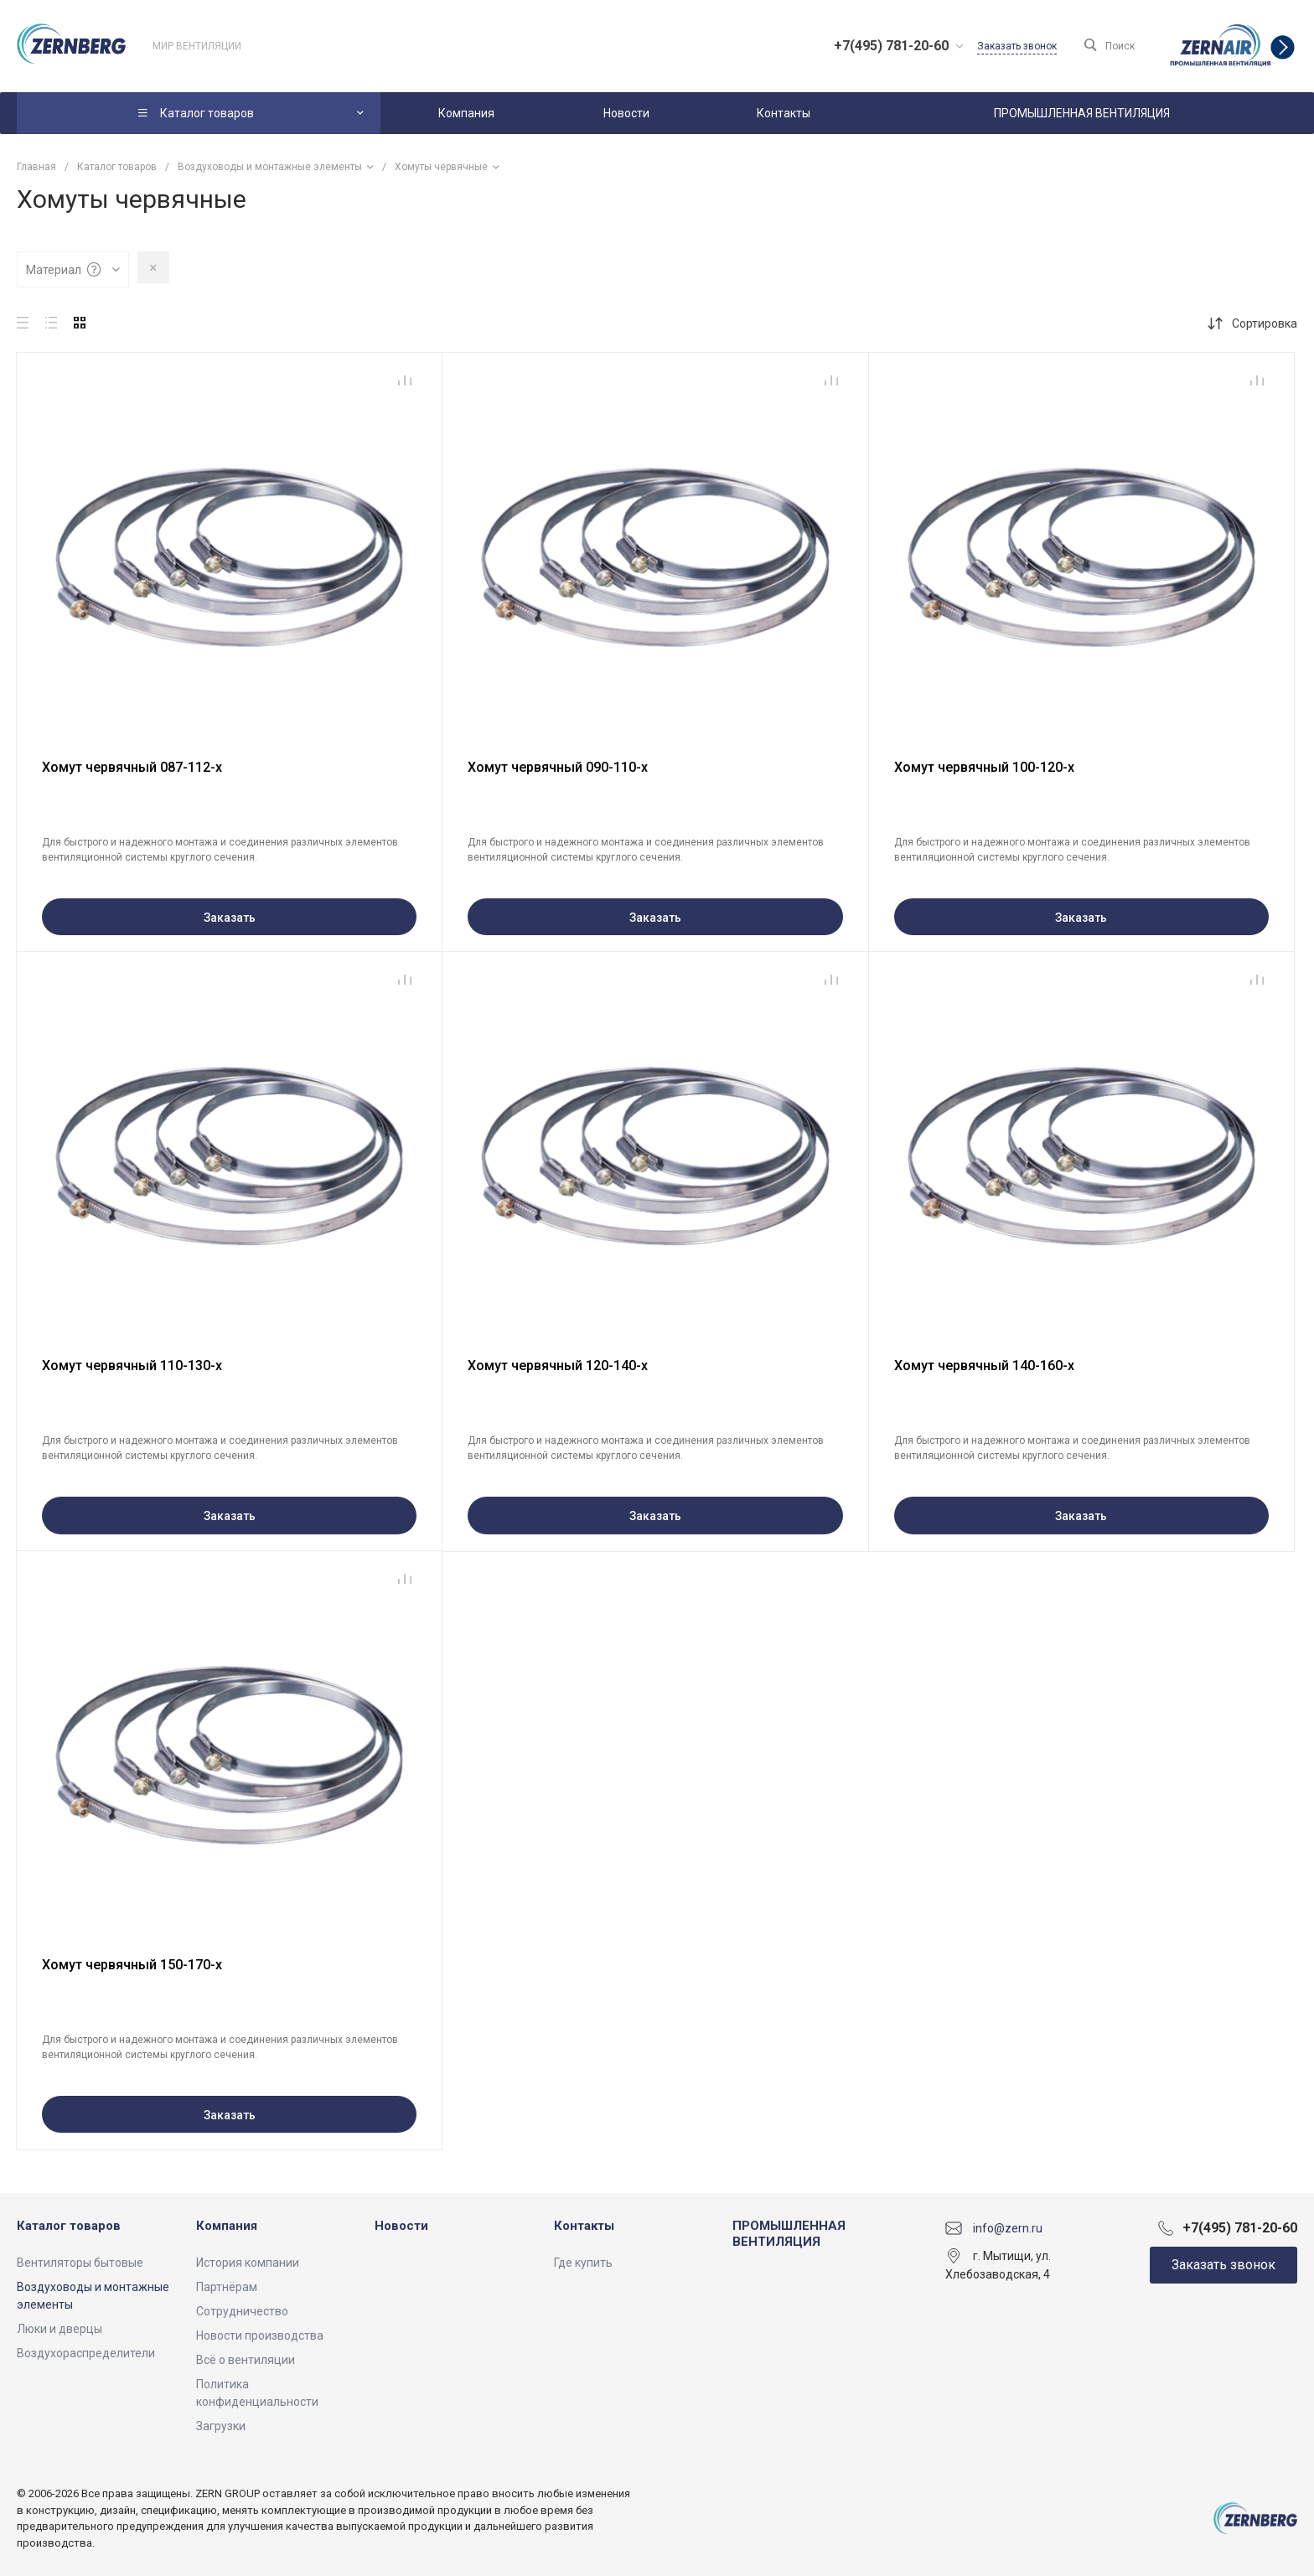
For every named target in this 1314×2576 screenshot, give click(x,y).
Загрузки (221, 2426)
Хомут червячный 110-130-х (132, 1365)
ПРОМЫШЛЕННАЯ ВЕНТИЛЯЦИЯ (789, 2234)
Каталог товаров (69, 2225)
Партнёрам (226, 2287)
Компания (226, 2225)
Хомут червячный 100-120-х (984, 767)
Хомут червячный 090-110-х (558, 767)
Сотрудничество (242, 2311)
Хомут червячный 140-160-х (984, 1365)
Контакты (584, 2225)
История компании (247, 2262)
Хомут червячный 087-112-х (132, 767)
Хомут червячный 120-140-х (558, 1365)
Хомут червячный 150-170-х (132, 1965)
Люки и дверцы (59, 2328)
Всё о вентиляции (245, 2360)
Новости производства (259, 2335)
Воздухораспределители (86, 2353)
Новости (401, 2225)
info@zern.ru (1007, 2227)
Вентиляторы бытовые (80, 2262)
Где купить (583, 2262)
